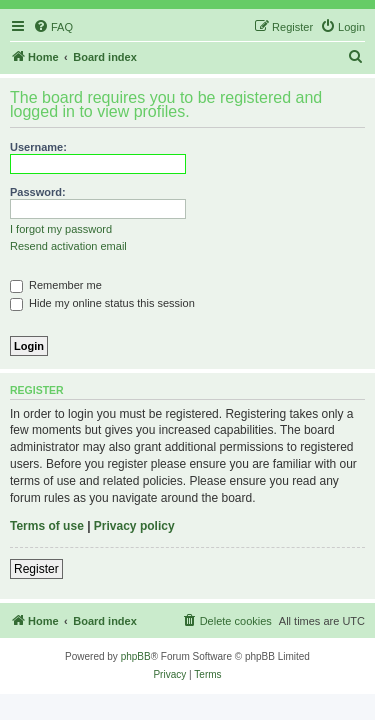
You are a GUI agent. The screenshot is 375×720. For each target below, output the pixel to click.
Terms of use (47, 526)
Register (36, 569)
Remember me (56, 285)
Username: (38, 147)
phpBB (136, 656)
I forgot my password (61, 229)
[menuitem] (53, 27)
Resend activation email (68, 246)
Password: (38, 192)
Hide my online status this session (102, 303)
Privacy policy (134, 526)
